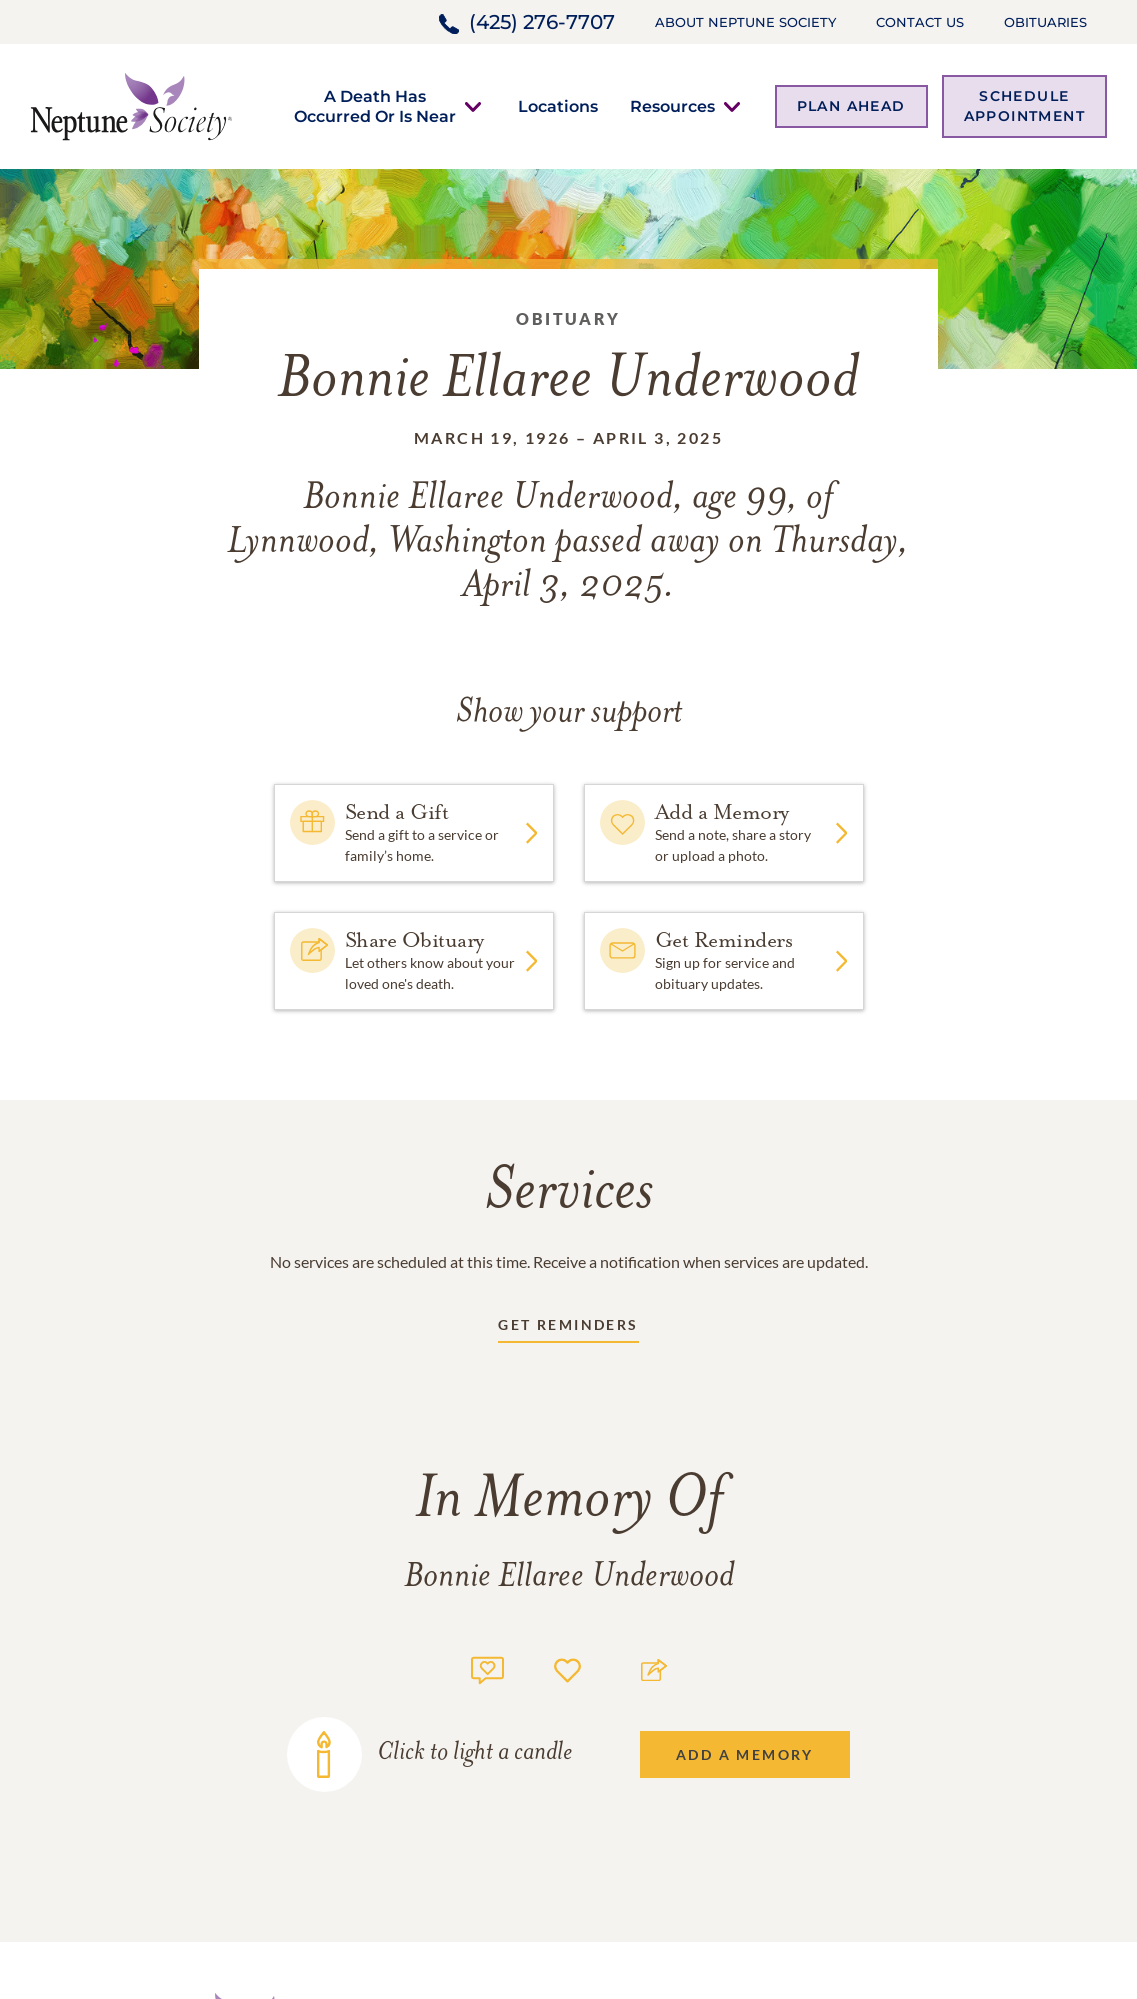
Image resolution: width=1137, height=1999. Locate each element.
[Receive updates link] (568, 1328)
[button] (375, 106)
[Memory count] (487, 1667)
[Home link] (131, 104)
